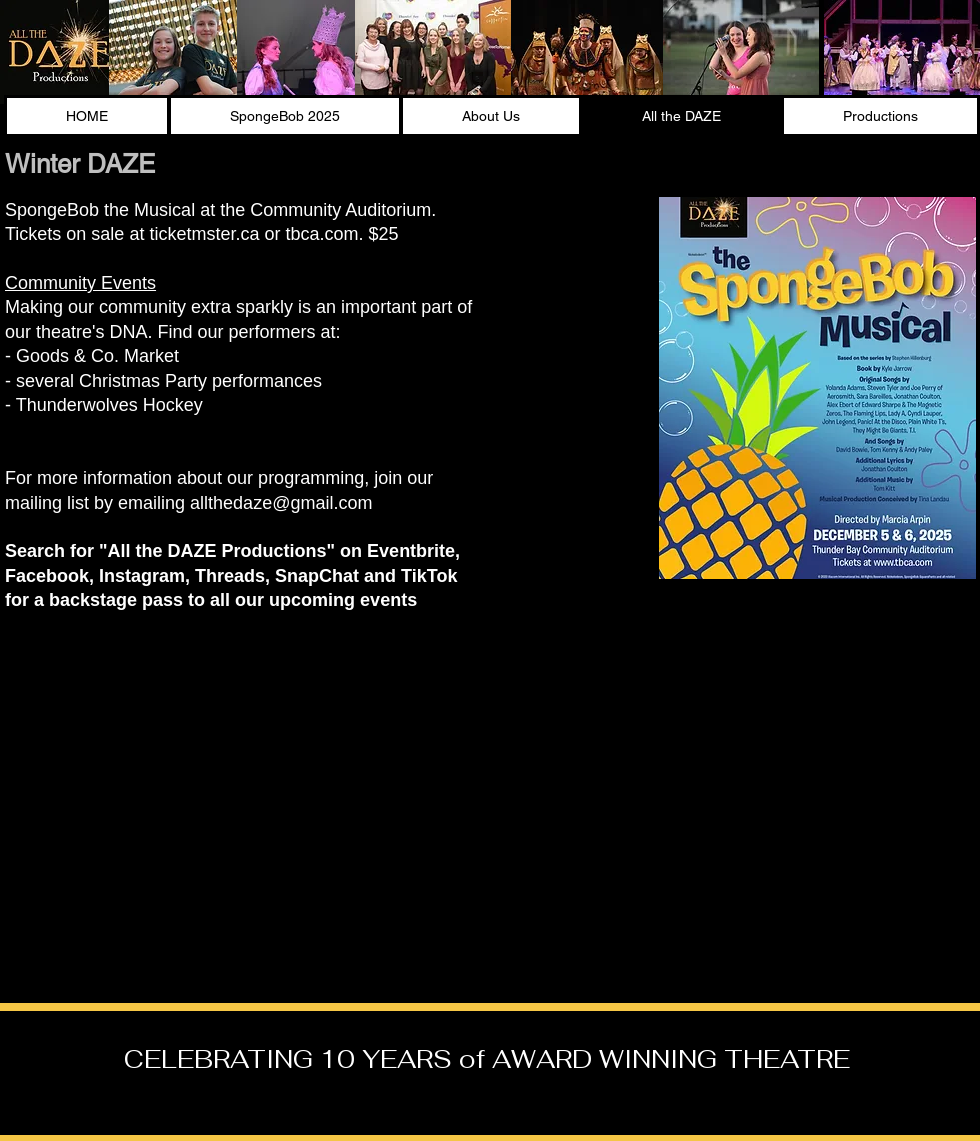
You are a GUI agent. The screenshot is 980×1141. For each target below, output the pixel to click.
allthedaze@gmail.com (281, 503)
